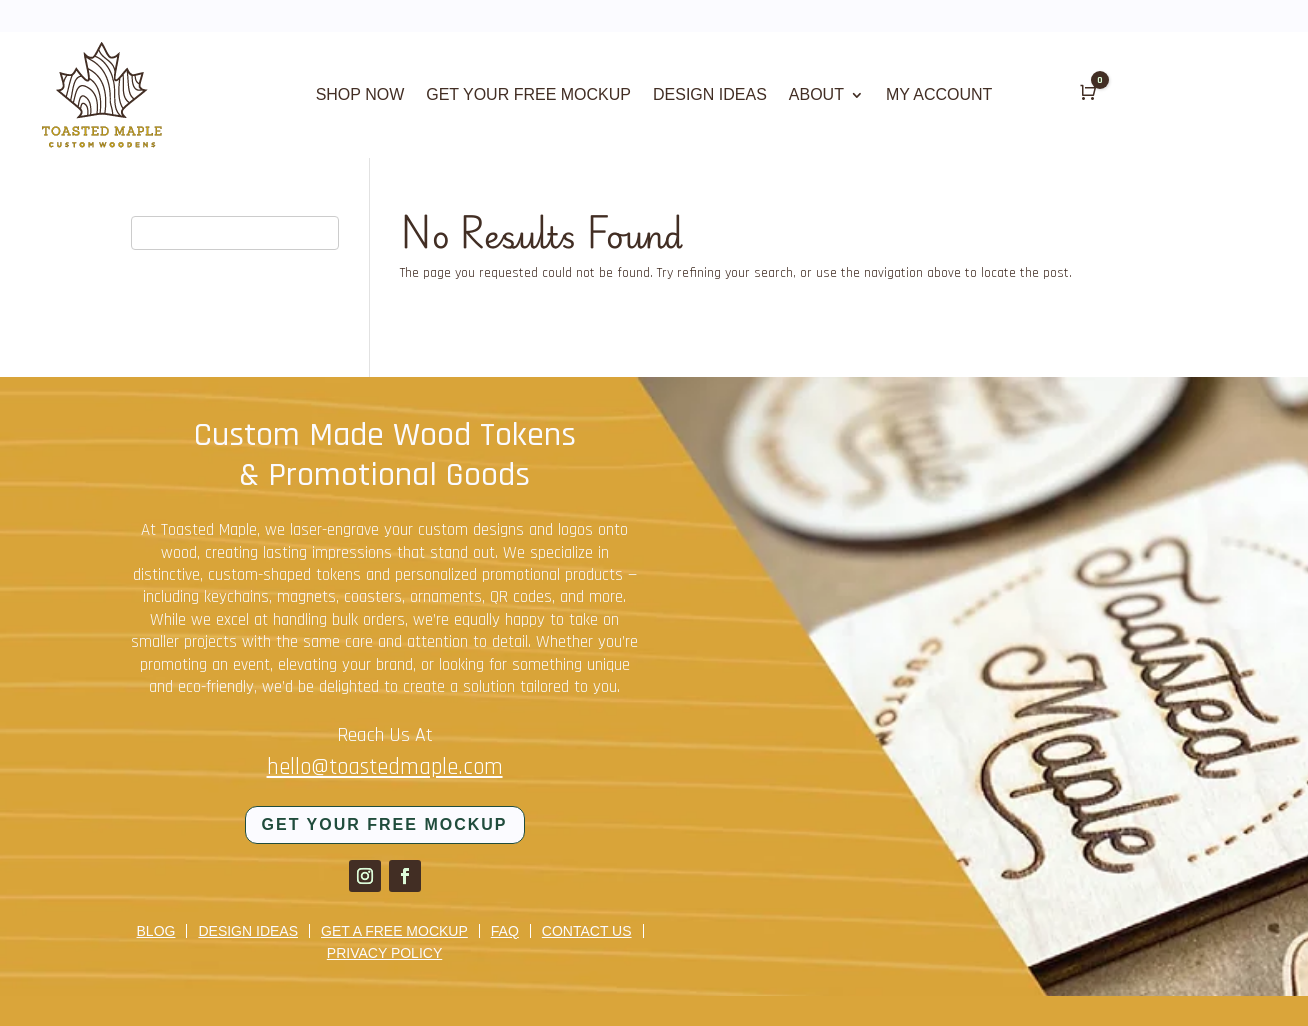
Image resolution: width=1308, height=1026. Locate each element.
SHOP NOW (360, 95)
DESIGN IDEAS (710, 95)
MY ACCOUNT (939, 95)
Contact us (587, 931)
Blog (156, 931)
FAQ (505, 931)
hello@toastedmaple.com (385, 767)
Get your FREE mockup (385, 824)
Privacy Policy (384, 953)
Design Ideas (248, 931)
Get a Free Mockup (394, 931)
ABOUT (816, 95)
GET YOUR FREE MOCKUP (528, 95)
